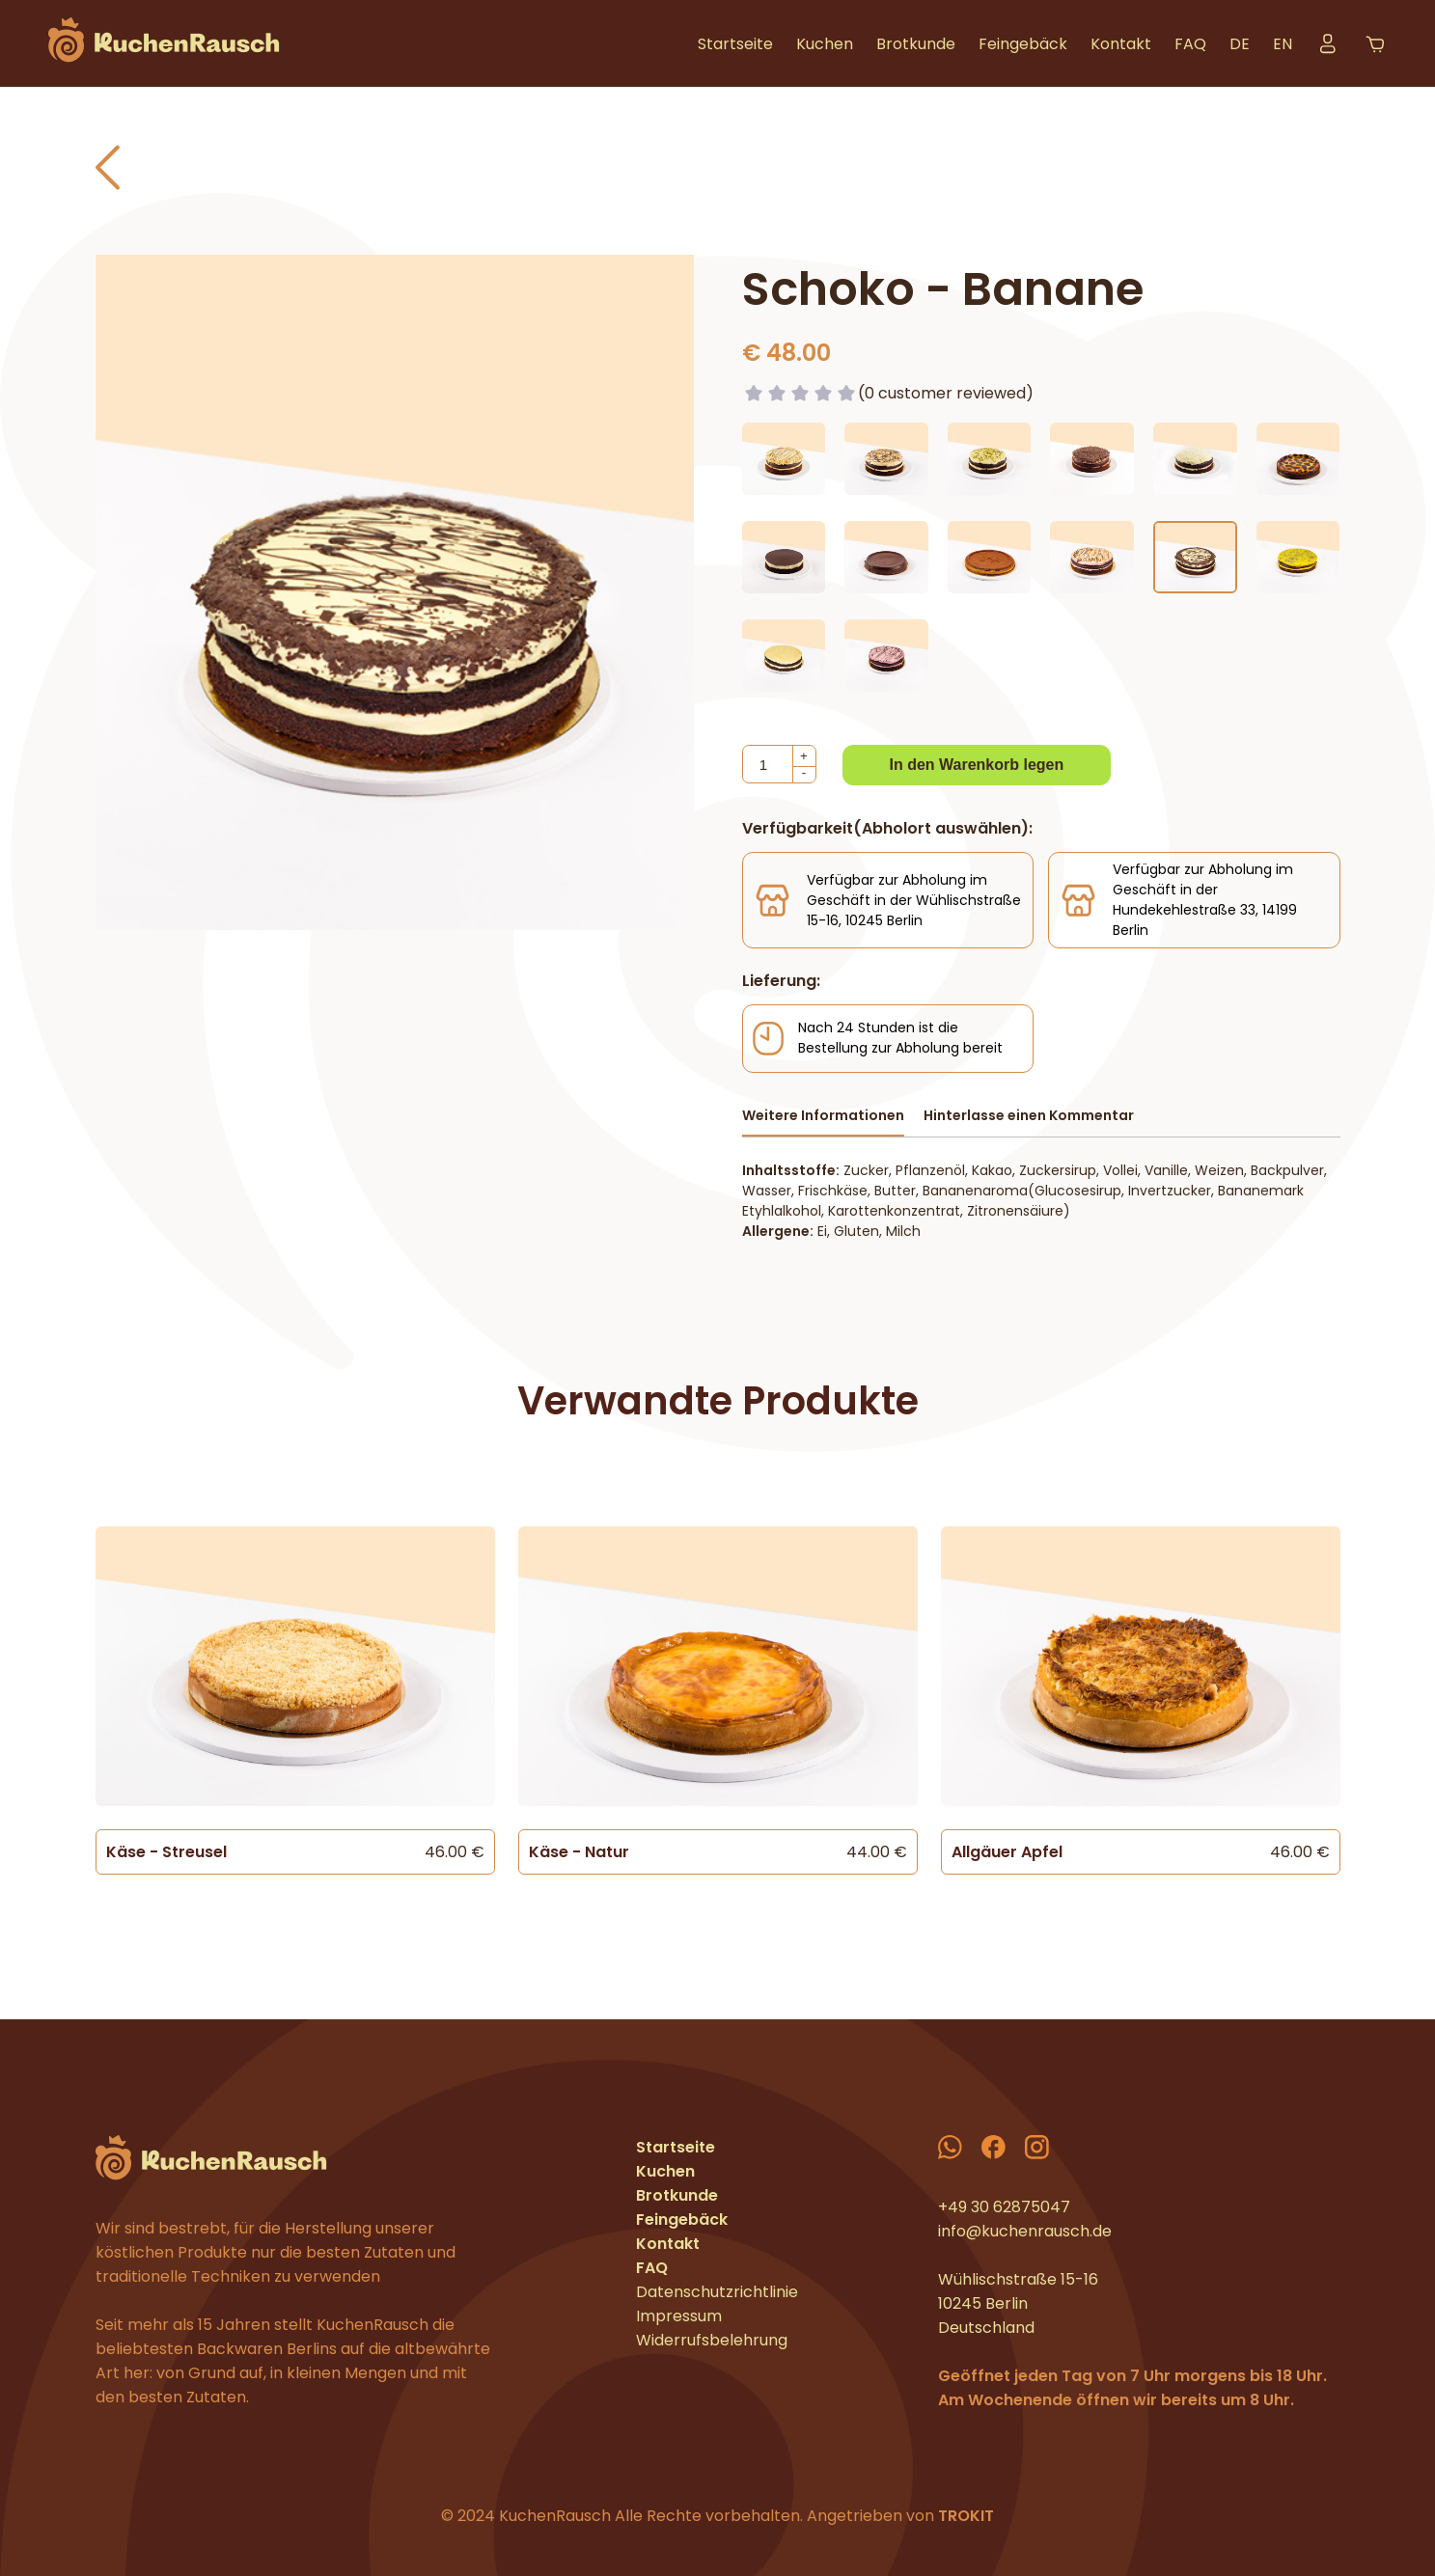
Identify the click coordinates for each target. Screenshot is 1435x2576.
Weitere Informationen (823, 1115)
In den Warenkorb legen (977, 764)
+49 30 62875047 (1004, 2207)
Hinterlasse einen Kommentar (1029, 1115)
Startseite (735, 44)
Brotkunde (915, 44)
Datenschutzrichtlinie (717, 2292)
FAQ (1190, 44)
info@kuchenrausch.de (1025, 2231)
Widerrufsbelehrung (711, 2340)
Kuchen (824, 44)
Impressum (679, 2316)
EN (1282, 44)
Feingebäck (1023, 44)
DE (1239, 44)
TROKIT (966, 2516)
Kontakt (1120, 44)
